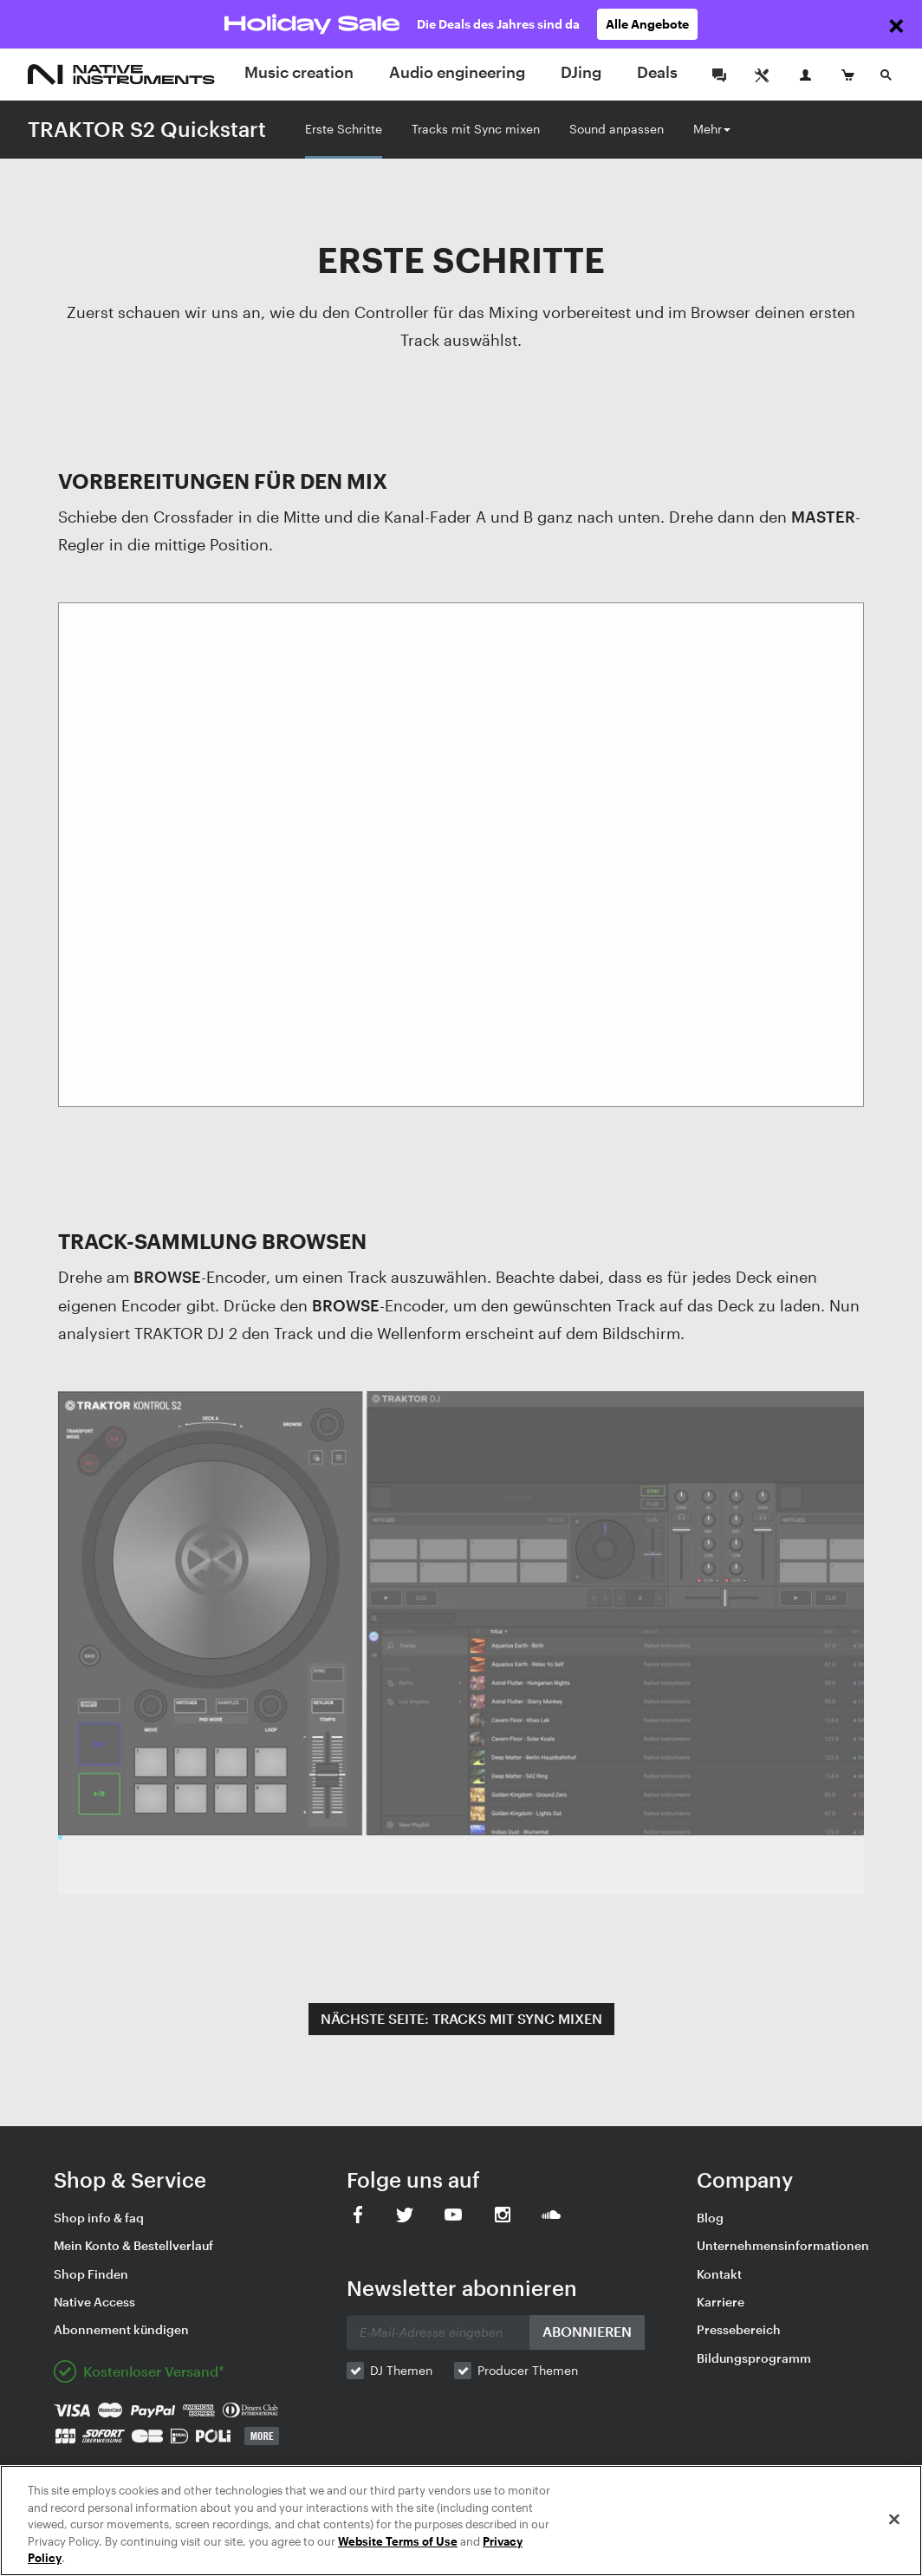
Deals (657, 71)
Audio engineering (457, 71)
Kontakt (719, 2274)
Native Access (94, 2301)
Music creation (299, 71)
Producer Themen (527, 2370)
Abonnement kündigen (121, 2329)
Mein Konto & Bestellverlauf (133, 2245)
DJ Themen (401, 2370)
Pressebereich (739, 2329)
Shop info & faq (99, 2217)
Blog (710, 2217)
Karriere (720, 2301)
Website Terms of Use (398, 2541)
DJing (581, 71)
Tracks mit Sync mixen (476, 128)
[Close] (894, 2520)
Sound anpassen (616, 128)
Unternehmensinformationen (783, 2245)
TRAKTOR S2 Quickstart (147, 128)
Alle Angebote (647, 23)
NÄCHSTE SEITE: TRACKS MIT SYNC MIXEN (461, 2018)
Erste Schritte (343, 128)
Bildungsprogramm (754, 2358)
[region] (461, 2520)
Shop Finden (91, 2274)
